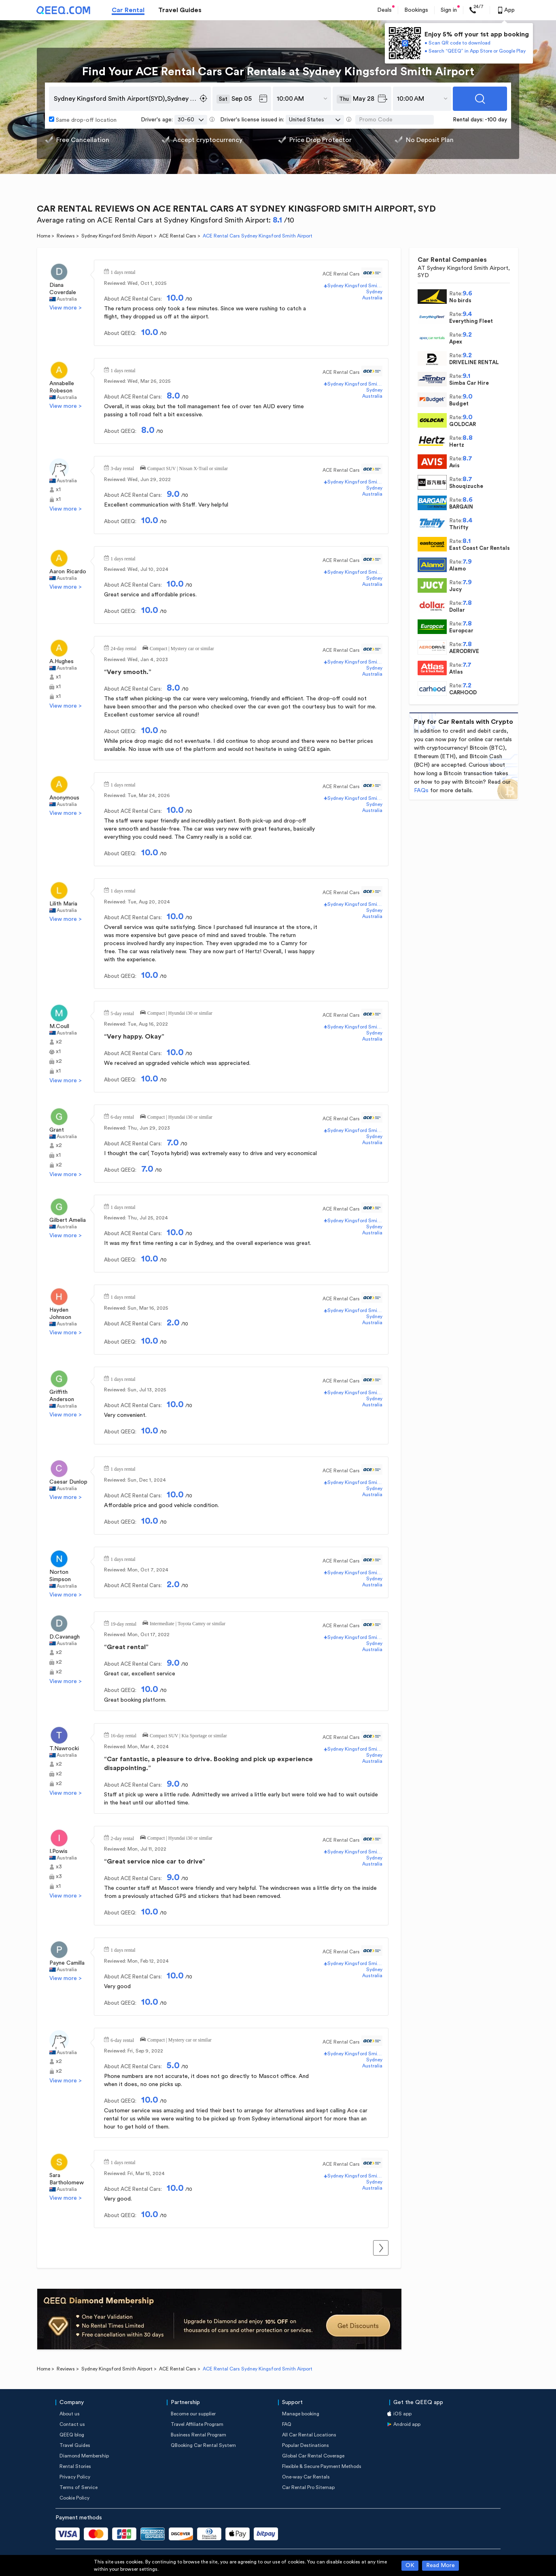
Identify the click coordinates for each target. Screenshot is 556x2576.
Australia (67, 299)
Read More (440, 2565)
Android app (406, 2424)
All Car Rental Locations (309, 2434)
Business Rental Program (198, 2434)
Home (43, 235)
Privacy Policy (74, 2476)
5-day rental (122, 1012)
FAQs (421, 790)
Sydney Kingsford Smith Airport (117, 235)
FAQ (286, 2424)
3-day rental (122, 467)
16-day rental (123, 1734)
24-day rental (123, 647)
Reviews (66, 235)
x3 (59, 1867)
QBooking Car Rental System (203, 2445)
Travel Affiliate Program (197, 2424)
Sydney (374, 291)
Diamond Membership (84, 2455)
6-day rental (122, 1116)
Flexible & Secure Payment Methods (321, 2466)
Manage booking (300, 2413)
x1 (58, 489)
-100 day (496, 120)
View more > (65, 308)
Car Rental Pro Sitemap (308, 2487)
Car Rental (128, 10)
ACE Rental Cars (177, 235)
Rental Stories (75, 2466)
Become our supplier (193, 2413)
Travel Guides (180, 10)
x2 (59, 1042)
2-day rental (122, 1837)
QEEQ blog (71, 2434)
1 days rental (122, 271)
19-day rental (123, 1623)
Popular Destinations (305, 2445)
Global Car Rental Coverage (313, 2455)
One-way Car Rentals (306, 2476)
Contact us (72, 2424)
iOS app (402, 2413)
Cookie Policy (74, 2497)
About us (69, 2413)
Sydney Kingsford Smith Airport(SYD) (354, 285)
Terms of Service (78, 2487)
